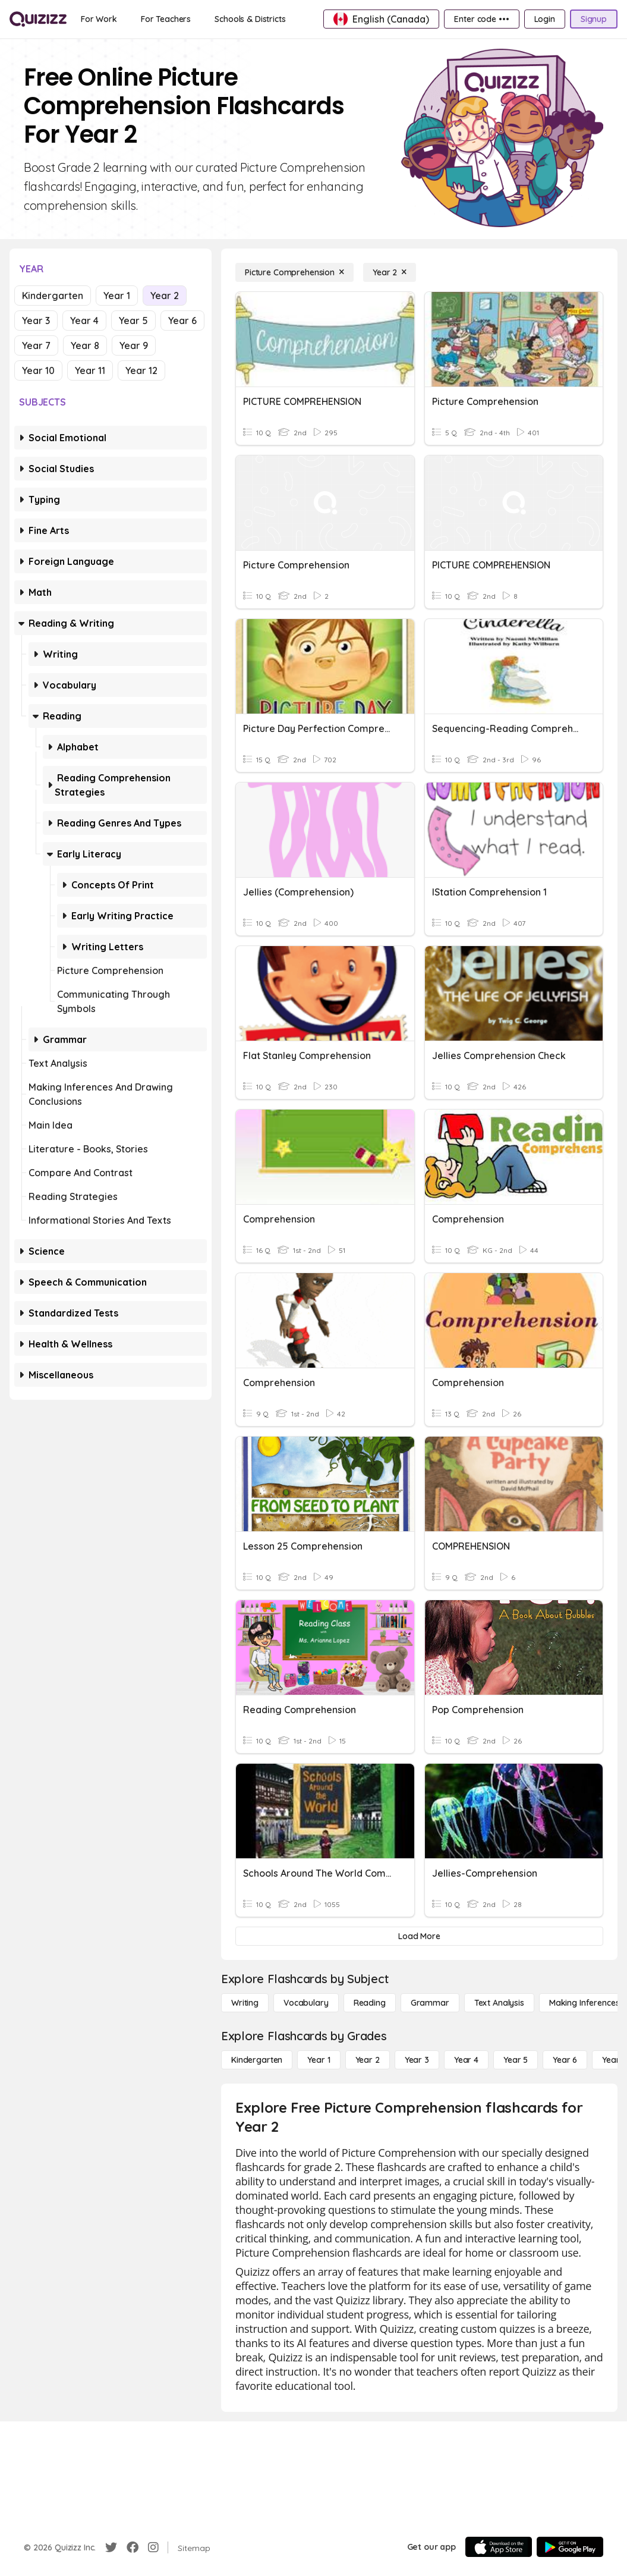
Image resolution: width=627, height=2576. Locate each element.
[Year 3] (417, 2059)
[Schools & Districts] (250, 19)
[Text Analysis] (499, 2002)
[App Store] (498, 2547)
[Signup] (593, 19)
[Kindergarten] (256, 2059)
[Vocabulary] (306, 2002)
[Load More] (419, 1936)
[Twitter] (111, 2547)
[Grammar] (430, 2002)
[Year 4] (466, 2059)
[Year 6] (565, 2059)
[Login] (544, 19)
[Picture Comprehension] (294, 272)
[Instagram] (153, 2547)
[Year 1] (318, 2059)
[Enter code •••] (481, 19)
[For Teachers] (165, 19)
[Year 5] (515, 2059)
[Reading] (370, 2002)
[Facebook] (132, 2547)
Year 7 (36, 345)
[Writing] (245, 2002)
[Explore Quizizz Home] (38, 19)
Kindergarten (52, 295)
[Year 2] (389, 272)
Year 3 (36, 320)
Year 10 (38, 370)
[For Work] (99, 19)
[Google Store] (570, 2547)
